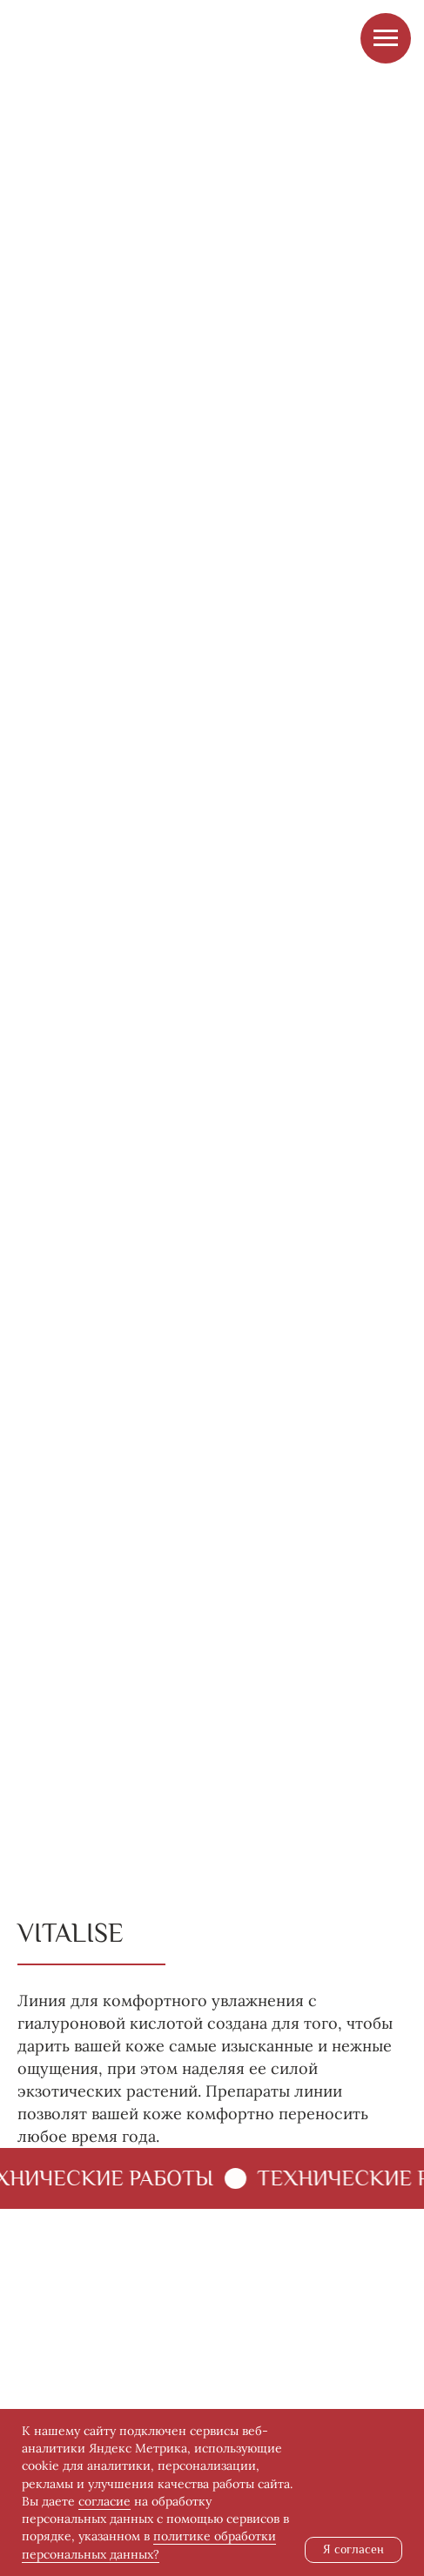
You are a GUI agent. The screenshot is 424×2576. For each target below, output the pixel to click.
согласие (104, 2501)
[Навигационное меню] (386, 38)
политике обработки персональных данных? (149, 2544)
